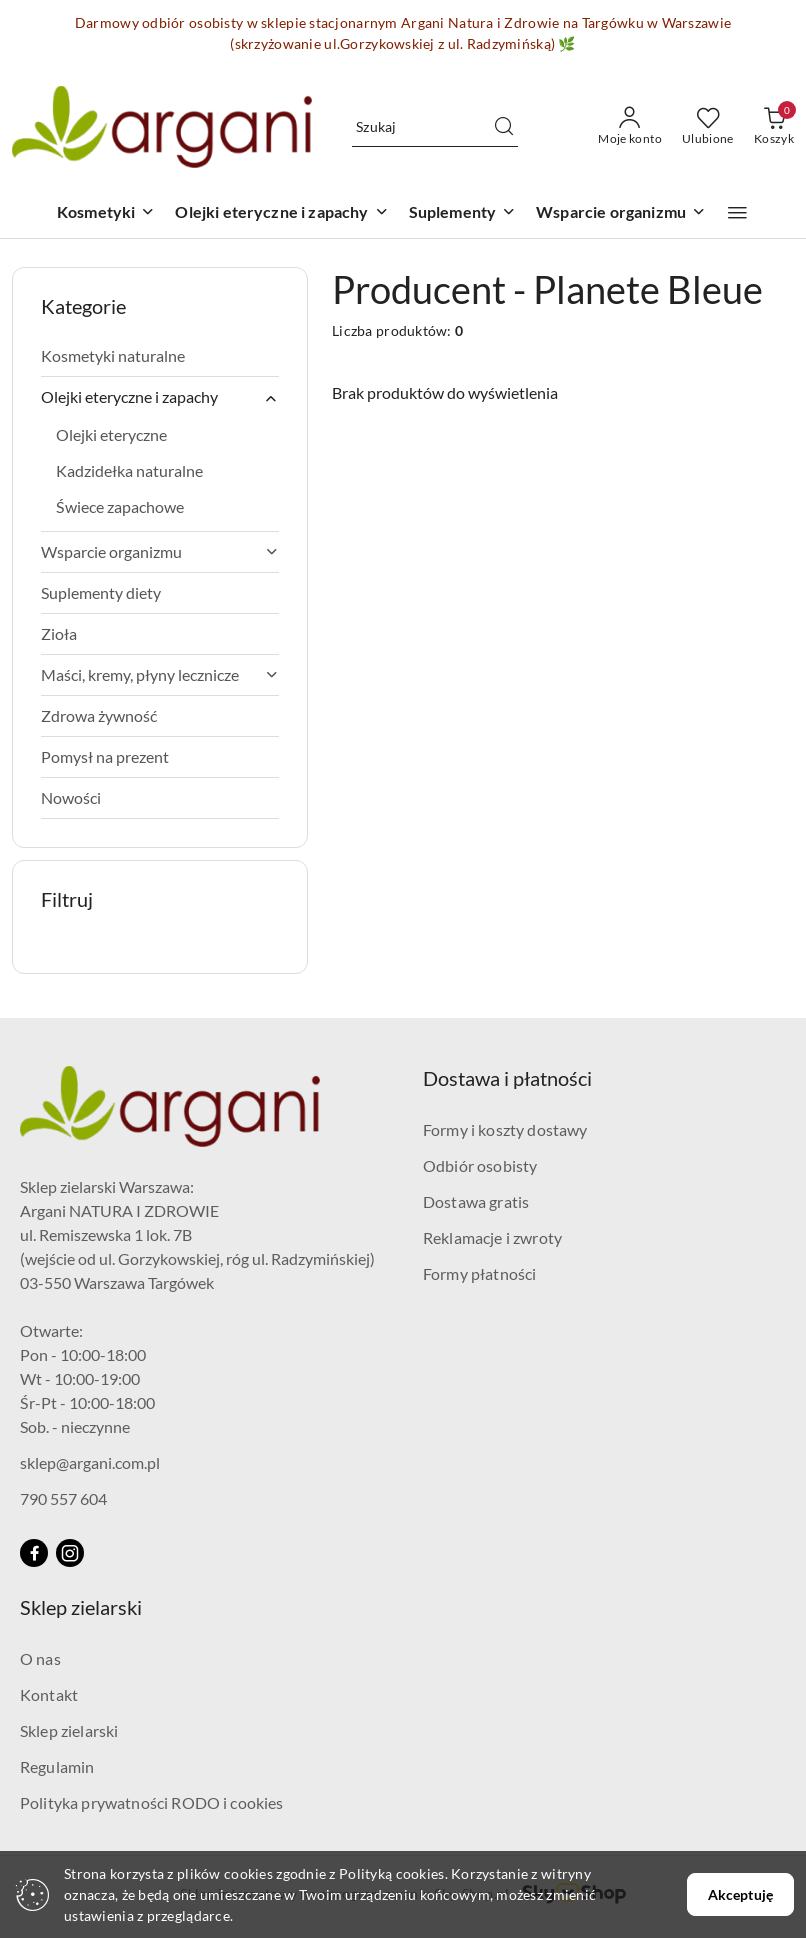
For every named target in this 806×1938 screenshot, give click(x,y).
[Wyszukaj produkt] (435, 126)
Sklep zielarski (69, 1730)
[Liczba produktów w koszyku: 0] (774, 127)
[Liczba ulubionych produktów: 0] (708, 127)
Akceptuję (740, 1894)
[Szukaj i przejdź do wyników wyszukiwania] (504, 127)
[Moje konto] (630, 127)
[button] (737, 213)
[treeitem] (160, 356)
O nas (40, 1658)
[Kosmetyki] (106, 213)
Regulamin (57, 1766)
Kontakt (49, 1694)
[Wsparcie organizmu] (621, 213)
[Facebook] (34, 1553)
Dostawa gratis (476, 1201)
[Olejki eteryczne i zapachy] (281, 213)
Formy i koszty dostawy (505, 1129)
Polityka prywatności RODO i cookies (152, 1802)
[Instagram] (70, 1553)
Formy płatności (479, 1273)
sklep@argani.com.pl (90, 1462)
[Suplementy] (463, 213)
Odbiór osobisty (480, 1165)
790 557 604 (63, 1498)
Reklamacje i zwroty (492, 1237)
